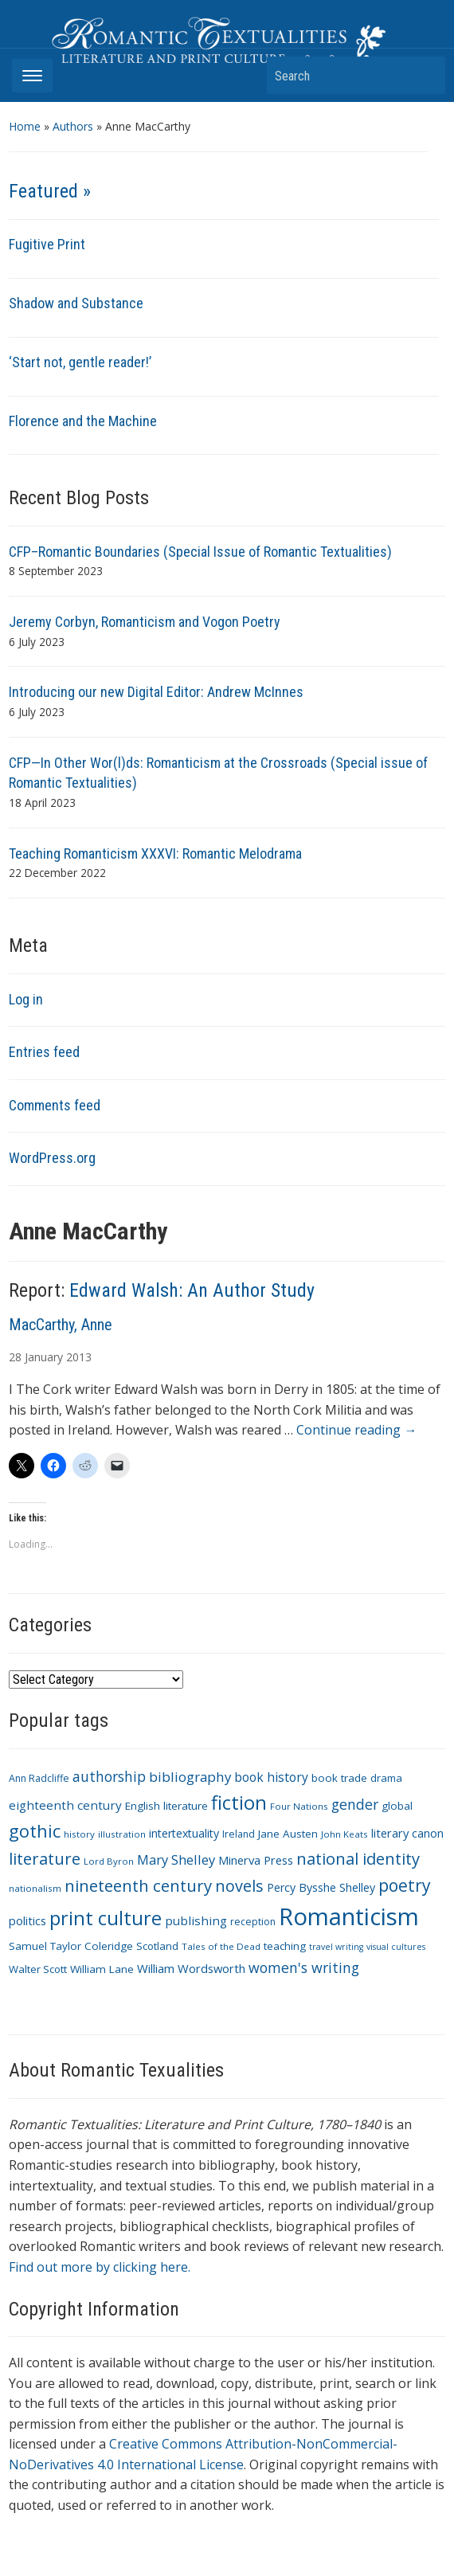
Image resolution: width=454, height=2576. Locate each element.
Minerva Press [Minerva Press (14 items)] (255, 1860)
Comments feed (54, 1105)
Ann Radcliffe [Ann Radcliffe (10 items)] (39, 1778)
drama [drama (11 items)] (386, 1778)
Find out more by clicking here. (99, 2267)
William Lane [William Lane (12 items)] (102, 1969)
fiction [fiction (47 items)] (239, 1802)
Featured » (50, 191)
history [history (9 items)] (79, 1834)
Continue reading (356, 1430)
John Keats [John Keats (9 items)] (344, 1834)
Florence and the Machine (83, 421)
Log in (26, 999)
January (44, 1356)
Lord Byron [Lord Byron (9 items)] (109, 1861)
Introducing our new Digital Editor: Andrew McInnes (156, 691)
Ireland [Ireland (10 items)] (238, 1834)
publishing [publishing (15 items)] (196, 1920)
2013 (79, 1356)
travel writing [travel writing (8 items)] (336, 1946)
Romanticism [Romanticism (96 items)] (349, 1916)
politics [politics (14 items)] (27, 1920)
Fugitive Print (47, 244)
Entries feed (44, 1051)
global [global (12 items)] (397, 1806)
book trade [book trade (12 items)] (339, 1778)
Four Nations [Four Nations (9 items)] (299, 1806)
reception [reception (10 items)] (253, 1921)
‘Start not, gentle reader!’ (80, 362)
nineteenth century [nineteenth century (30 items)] (138, 1885)
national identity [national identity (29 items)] (358, 1858)
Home (25, 126)
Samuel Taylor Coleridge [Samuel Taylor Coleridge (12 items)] (71, 1946)
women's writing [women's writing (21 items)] (304, 1967)
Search (425, 75)
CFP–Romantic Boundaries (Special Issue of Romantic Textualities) (200, 551)
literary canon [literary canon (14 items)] (407, 1833)
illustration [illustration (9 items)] (122, 1834)
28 (15, 1356)
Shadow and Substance (76, 303)
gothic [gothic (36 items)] (35, 1830)
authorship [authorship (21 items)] (109, 1776)
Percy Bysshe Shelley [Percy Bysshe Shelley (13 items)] (321, 1887)
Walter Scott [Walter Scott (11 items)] (38, 1969)
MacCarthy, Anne (60, 1324)
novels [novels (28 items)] (239, 1886)
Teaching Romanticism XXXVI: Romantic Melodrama (155, 853)
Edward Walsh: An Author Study (192, 1290)
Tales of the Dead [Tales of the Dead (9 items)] (221, 1946)
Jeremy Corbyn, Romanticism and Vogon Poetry (144, 621)
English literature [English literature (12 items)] (166, 1806)
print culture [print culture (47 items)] (105, 1918)
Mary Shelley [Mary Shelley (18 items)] (176, 1859)
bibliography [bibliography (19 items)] (190, 1777)
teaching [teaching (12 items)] (285, 1946)
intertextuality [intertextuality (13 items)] (184, 1833)
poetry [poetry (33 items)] (404, 1885)
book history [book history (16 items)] (271, 1777)
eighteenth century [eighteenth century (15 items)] (65, 1805)
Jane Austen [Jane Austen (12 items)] (288, 1833)
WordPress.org (52, 1157)
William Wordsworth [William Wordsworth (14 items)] (191, 1968)
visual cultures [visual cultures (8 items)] (395, 1946)
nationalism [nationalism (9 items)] (35, 1888)
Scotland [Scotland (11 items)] (157, 1946)
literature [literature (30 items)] (44, 1858)
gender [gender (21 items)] (354, 1804)
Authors (73, 126)
